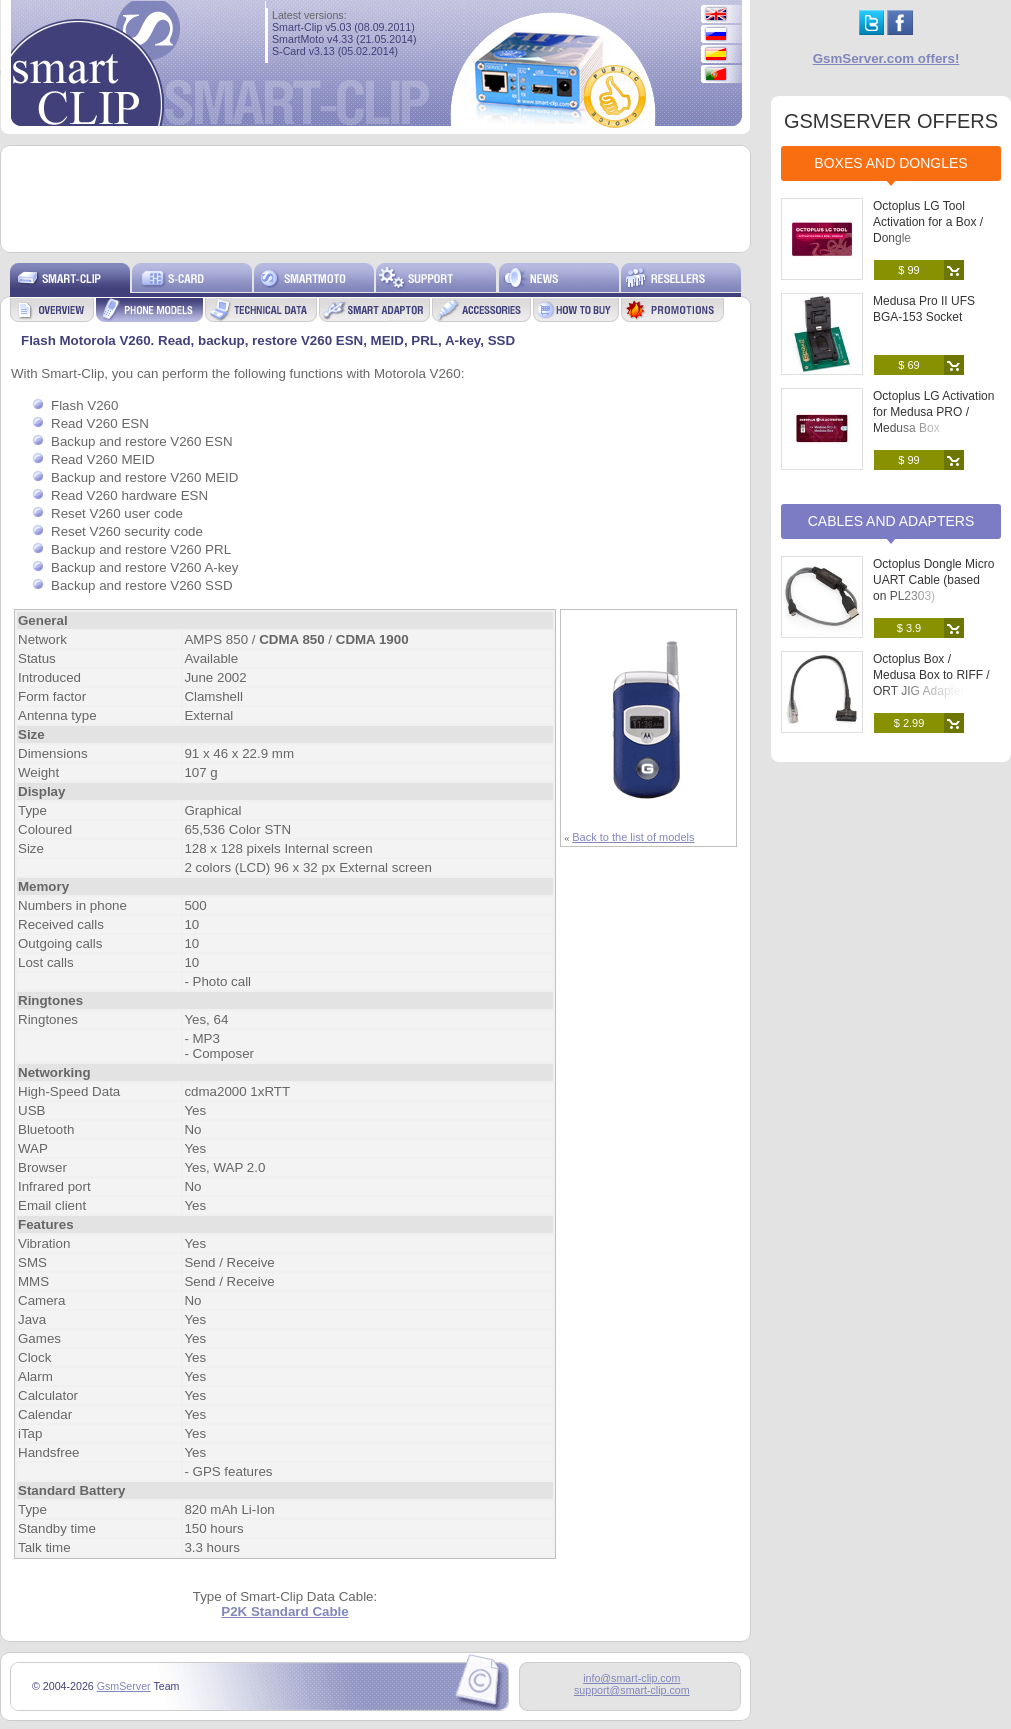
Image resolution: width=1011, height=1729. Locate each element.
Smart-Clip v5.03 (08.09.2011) (343, 27)
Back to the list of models (633, 837)
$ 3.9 (909, 628)
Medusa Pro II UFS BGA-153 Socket (924, 309)
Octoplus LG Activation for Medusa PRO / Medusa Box (933, 412)
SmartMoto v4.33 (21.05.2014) (344, 39)
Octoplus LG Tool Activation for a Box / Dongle (928, 222)
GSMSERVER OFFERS (891, 121)
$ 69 (908, 365)
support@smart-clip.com (632, 1690)
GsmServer (124, 1686)
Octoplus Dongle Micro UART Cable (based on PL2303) (933, 580)
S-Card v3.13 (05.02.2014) (335, 51)
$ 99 (908, 270)
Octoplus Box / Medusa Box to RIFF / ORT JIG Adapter (931, 675)
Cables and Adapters (891, 521)
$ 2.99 (909, 723)
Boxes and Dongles (890, 163)
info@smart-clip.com (631, 1678)
